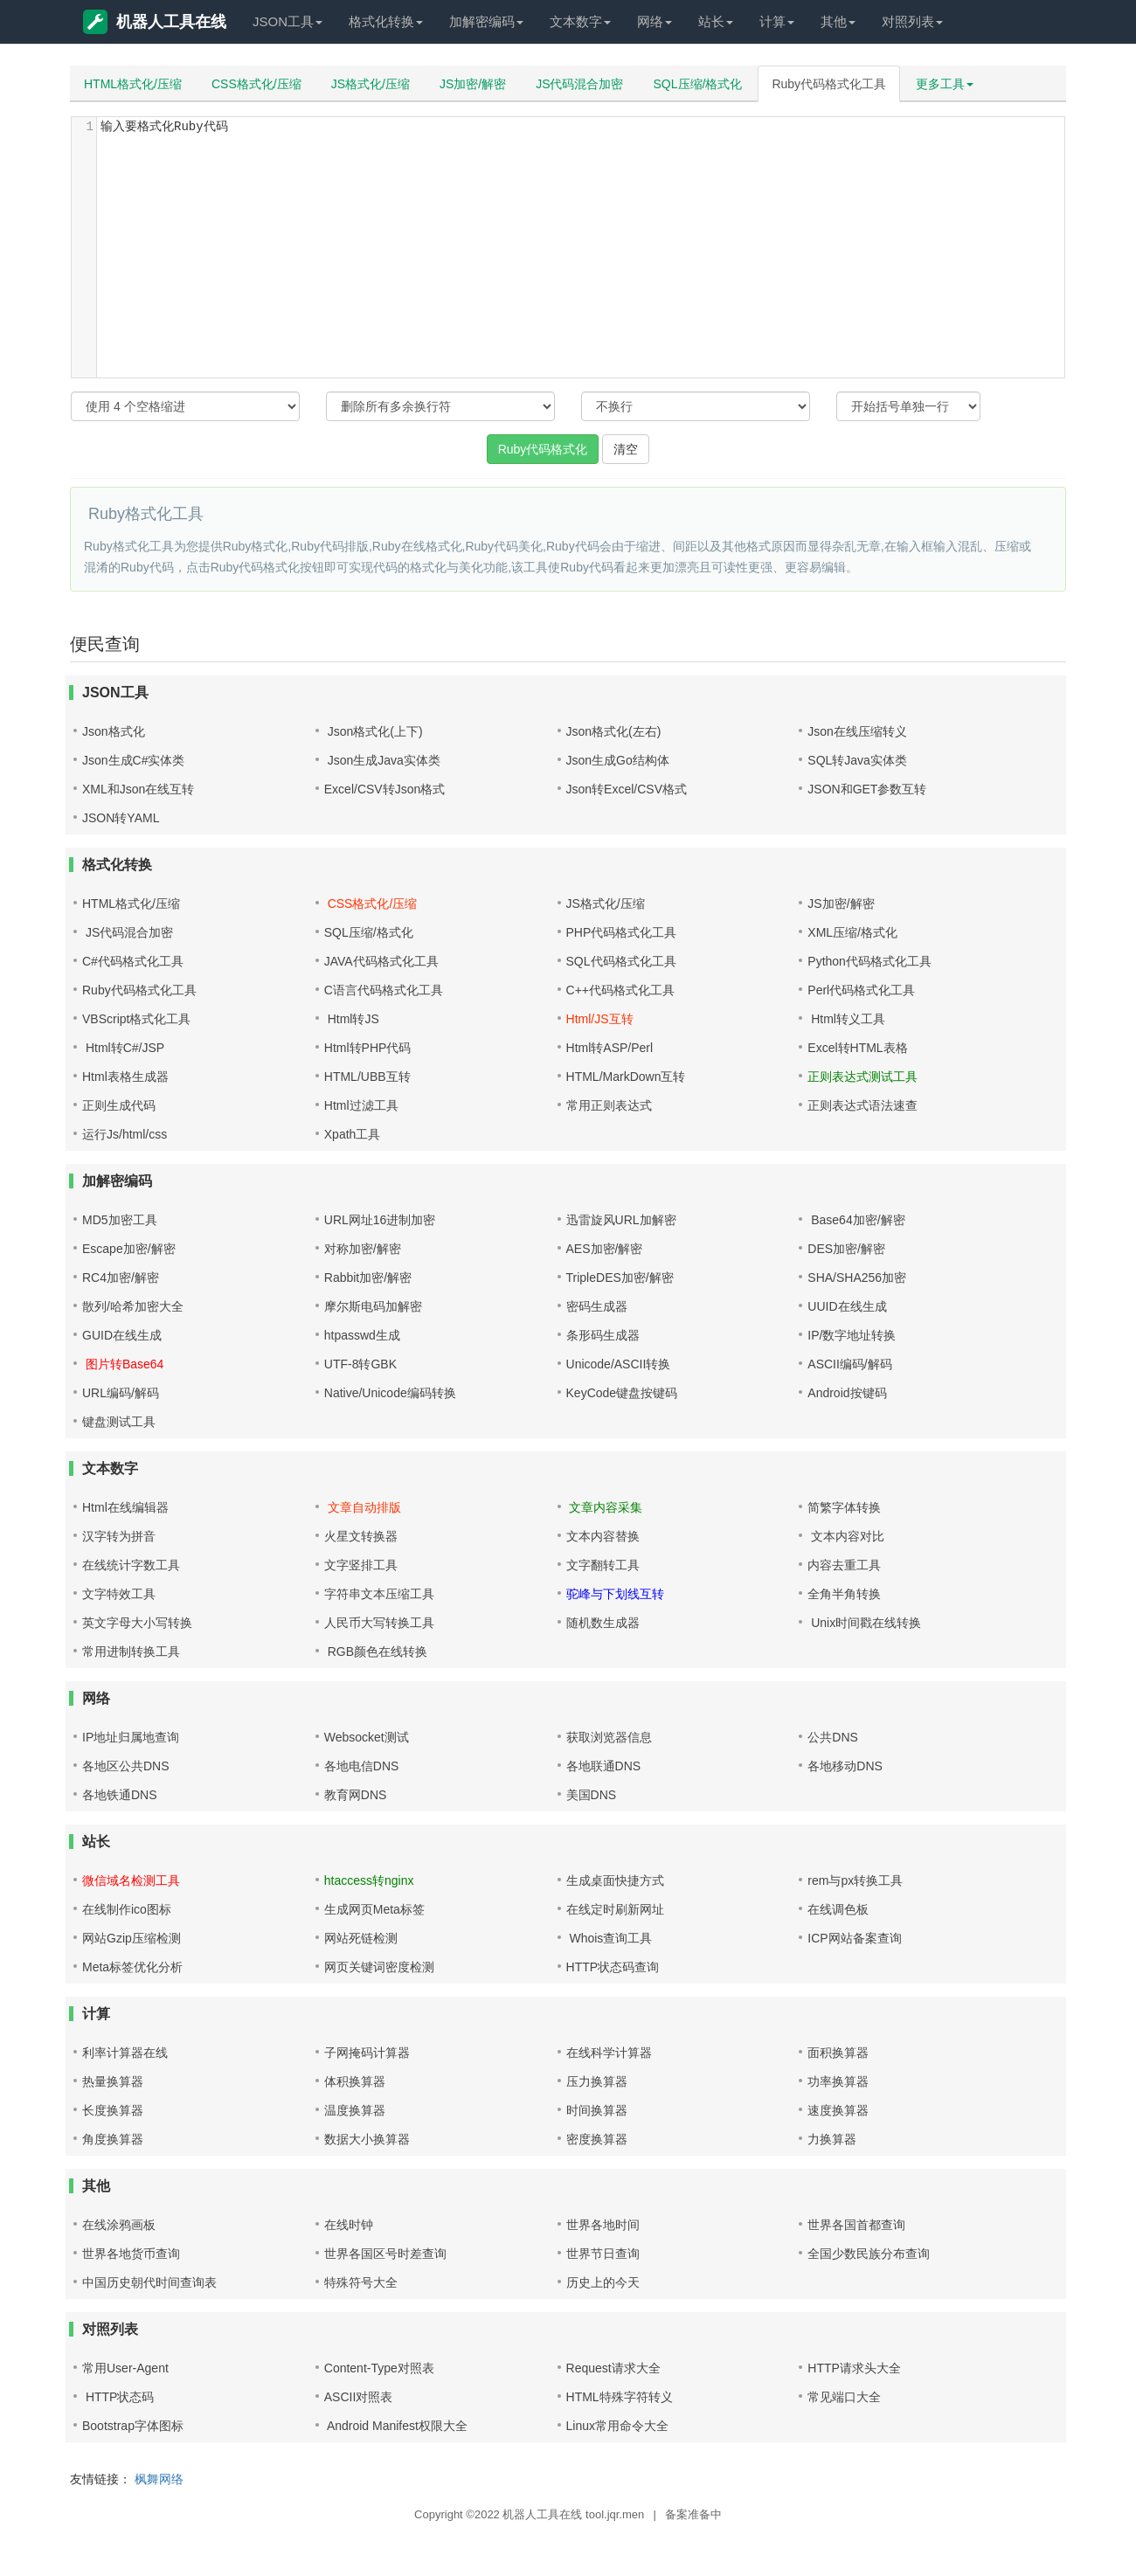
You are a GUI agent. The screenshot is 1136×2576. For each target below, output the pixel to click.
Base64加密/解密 (855, 1220)
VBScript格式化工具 (136, 1019)
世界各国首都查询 (856, 2225)
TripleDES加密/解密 (620, 1278)
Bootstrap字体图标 (133, 2426)
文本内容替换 (603, 1536)
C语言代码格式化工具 (383, 990)
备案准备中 (693, 2514)
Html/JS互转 (600, 1019)
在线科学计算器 (609, 2053)
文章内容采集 (604, 1507)
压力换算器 (596, 2081)
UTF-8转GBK (360, 1364)
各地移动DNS (845, 1766)
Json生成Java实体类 (382, 760)
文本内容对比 (845, 1536)
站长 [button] (715, 21)
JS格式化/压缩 (370, 84)
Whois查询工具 (609, 1938)
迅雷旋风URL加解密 (621, 1220)
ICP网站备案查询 (854, 1938)
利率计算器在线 (125, 2053)
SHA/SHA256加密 (856, 1278)
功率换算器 (838, 2081)
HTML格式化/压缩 (133, 84)
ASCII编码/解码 (849, 1364)
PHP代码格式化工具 (621, 932)
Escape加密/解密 (129, 1249)
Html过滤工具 (361, 1105)
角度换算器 (112, 2139)
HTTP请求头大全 (854, 2368)
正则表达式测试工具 (862, 1077)
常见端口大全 (844, 2397)
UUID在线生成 (846, 1306)
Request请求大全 (613, 2368)
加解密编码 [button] (486, 21)
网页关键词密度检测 (379, 1967)
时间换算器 (596, 2110)
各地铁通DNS (119, 1795)
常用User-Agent (125, 2368)
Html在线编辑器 (125, 1507)
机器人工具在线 (154, 22)
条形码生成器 (603, 1335)
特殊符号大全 (361, 2282)
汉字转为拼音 (119, 1536)
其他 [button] (838, 21)
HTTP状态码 (118, 2397)
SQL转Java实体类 (857, 760)
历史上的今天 (603, 2282)
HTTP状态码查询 (613, 1967)
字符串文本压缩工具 (379, 1594)
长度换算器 (112, 2110)
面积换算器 (838, 2053)
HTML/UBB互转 (367, 1077)
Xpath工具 (352, 1134)
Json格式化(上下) (373, 731)
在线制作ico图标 (126, 1909)
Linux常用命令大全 (617, 2426)
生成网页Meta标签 (374, 1909)
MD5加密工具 (119, 1220)
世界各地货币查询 (131, 2254)
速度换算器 (838, 2110)
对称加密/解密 (362, 1249)
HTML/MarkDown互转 (626, 1077)
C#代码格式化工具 (133, 961)
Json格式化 (113, 731)
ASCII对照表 (358, 2397)
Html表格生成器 (125, 1077)
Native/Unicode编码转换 (390, 1393)
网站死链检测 (361, 1938)
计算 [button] (776, 21)
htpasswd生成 (362, 1335)
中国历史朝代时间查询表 (149, 2282)
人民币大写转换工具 (379, 1623)
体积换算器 (354, 2081)
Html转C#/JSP (123, 1048)
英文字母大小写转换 (137, 1623)
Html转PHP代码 (368, 1048)
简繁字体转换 (844, 1507)
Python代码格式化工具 (869, 961)
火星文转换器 (361, 1536)
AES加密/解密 (604, 1249)
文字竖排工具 (361, 1565)
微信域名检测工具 (131, 1880)
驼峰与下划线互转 (615, 1594)
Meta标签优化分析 (132, 1967)
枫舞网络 (159, 2479)
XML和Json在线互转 (138, 789)
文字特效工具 (119, 1594)
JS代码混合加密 (579, 84)
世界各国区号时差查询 (385, 2254)
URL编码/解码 (120, 1393)
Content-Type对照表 (379, 2368)
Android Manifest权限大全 (396, 2426)
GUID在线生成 (122, 1335)
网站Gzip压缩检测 (131, 1938)
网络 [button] (654, 21)
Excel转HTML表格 (857, 1048)
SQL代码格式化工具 (621, 961)
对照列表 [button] (912, 21)
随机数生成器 (603, 1623)
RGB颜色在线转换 (375, 1651)
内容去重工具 (844, 1565)
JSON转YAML (120, 818)
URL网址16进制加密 (380, 1220)
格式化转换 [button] (386, 21)
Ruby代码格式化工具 (829, 84)
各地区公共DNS (126, 1766)
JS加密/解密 (473, 84)
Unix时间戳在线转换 (864, 1623)
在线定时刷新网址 (615, 1909)
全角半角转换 (844, 1594)
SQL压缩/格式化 (698, 84)
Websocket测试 (366, 1737)
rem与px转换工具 (855, 1880)
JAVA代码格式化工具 (381, 961)
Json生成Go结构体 (617, 760)
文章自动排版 (362, 1507)
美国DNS (591, 1795)
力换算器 (831, 2139)
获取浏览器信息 (609, 1737)
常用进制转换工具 (131, 1651)
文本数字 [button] (580, 21)
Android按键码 (846, 1393)
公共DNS (832, 1737)
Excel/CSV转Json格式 (384, 789)
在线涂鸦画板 (119, 2225)
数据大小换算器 (367, 2139)
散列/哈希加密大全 (133, 1306)
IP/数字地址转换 (851, 1335)
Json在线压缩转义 (857, 731)
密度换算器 (596, 2139)
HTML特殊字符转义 (619, 2397)
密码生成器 (596, 1306)
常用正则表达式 (609, 1105)
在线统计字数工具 (131, 1565)
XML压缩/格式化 (852, 932)
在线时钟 (348, 2225)
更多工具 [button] (944, 84)
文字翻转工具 (603, 1565)
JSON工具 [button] (287, 21)
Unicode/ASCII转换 (618, 1364)
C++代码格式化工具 (620, 990)
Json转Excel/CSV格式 (626, 789)
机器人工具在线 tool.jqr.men (573, 2514)
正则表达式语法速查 (862, 1105)
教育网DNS (355, 1795)
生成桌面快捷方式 (615, 1880)
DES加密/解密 (846, 1249)
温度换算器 (354, 2110)
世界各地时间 (603, 2225)
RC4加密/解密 (120, 1278)
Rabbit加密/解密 (368, 1278)
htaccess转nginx (369, 1880)
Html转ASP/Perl (610, 1048)
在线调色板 (838, 1909)
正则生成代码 (119, 1105)
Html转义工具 (846, 1019)
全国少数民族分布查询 (868, 2254)
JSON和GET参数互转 (866, 789)
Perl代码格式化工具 (861, 990)
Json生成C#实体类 (133, 760)
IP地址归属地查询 (130, 1737)
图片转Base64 (122, 1364)
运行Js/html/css (124, 1134)
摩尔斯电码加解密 (373, 1306)
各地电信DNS (361, 1766)
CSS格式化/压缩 (256, 84)
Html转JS (351, 1019)
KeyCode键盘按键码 (622, 1393)
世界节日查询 (603, 2254)
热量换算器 (112, 2081)
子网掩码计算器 (367, 2053)
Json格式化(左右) (614, 731)
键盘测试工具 (119, 1422)
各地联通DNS (603, 1766)
